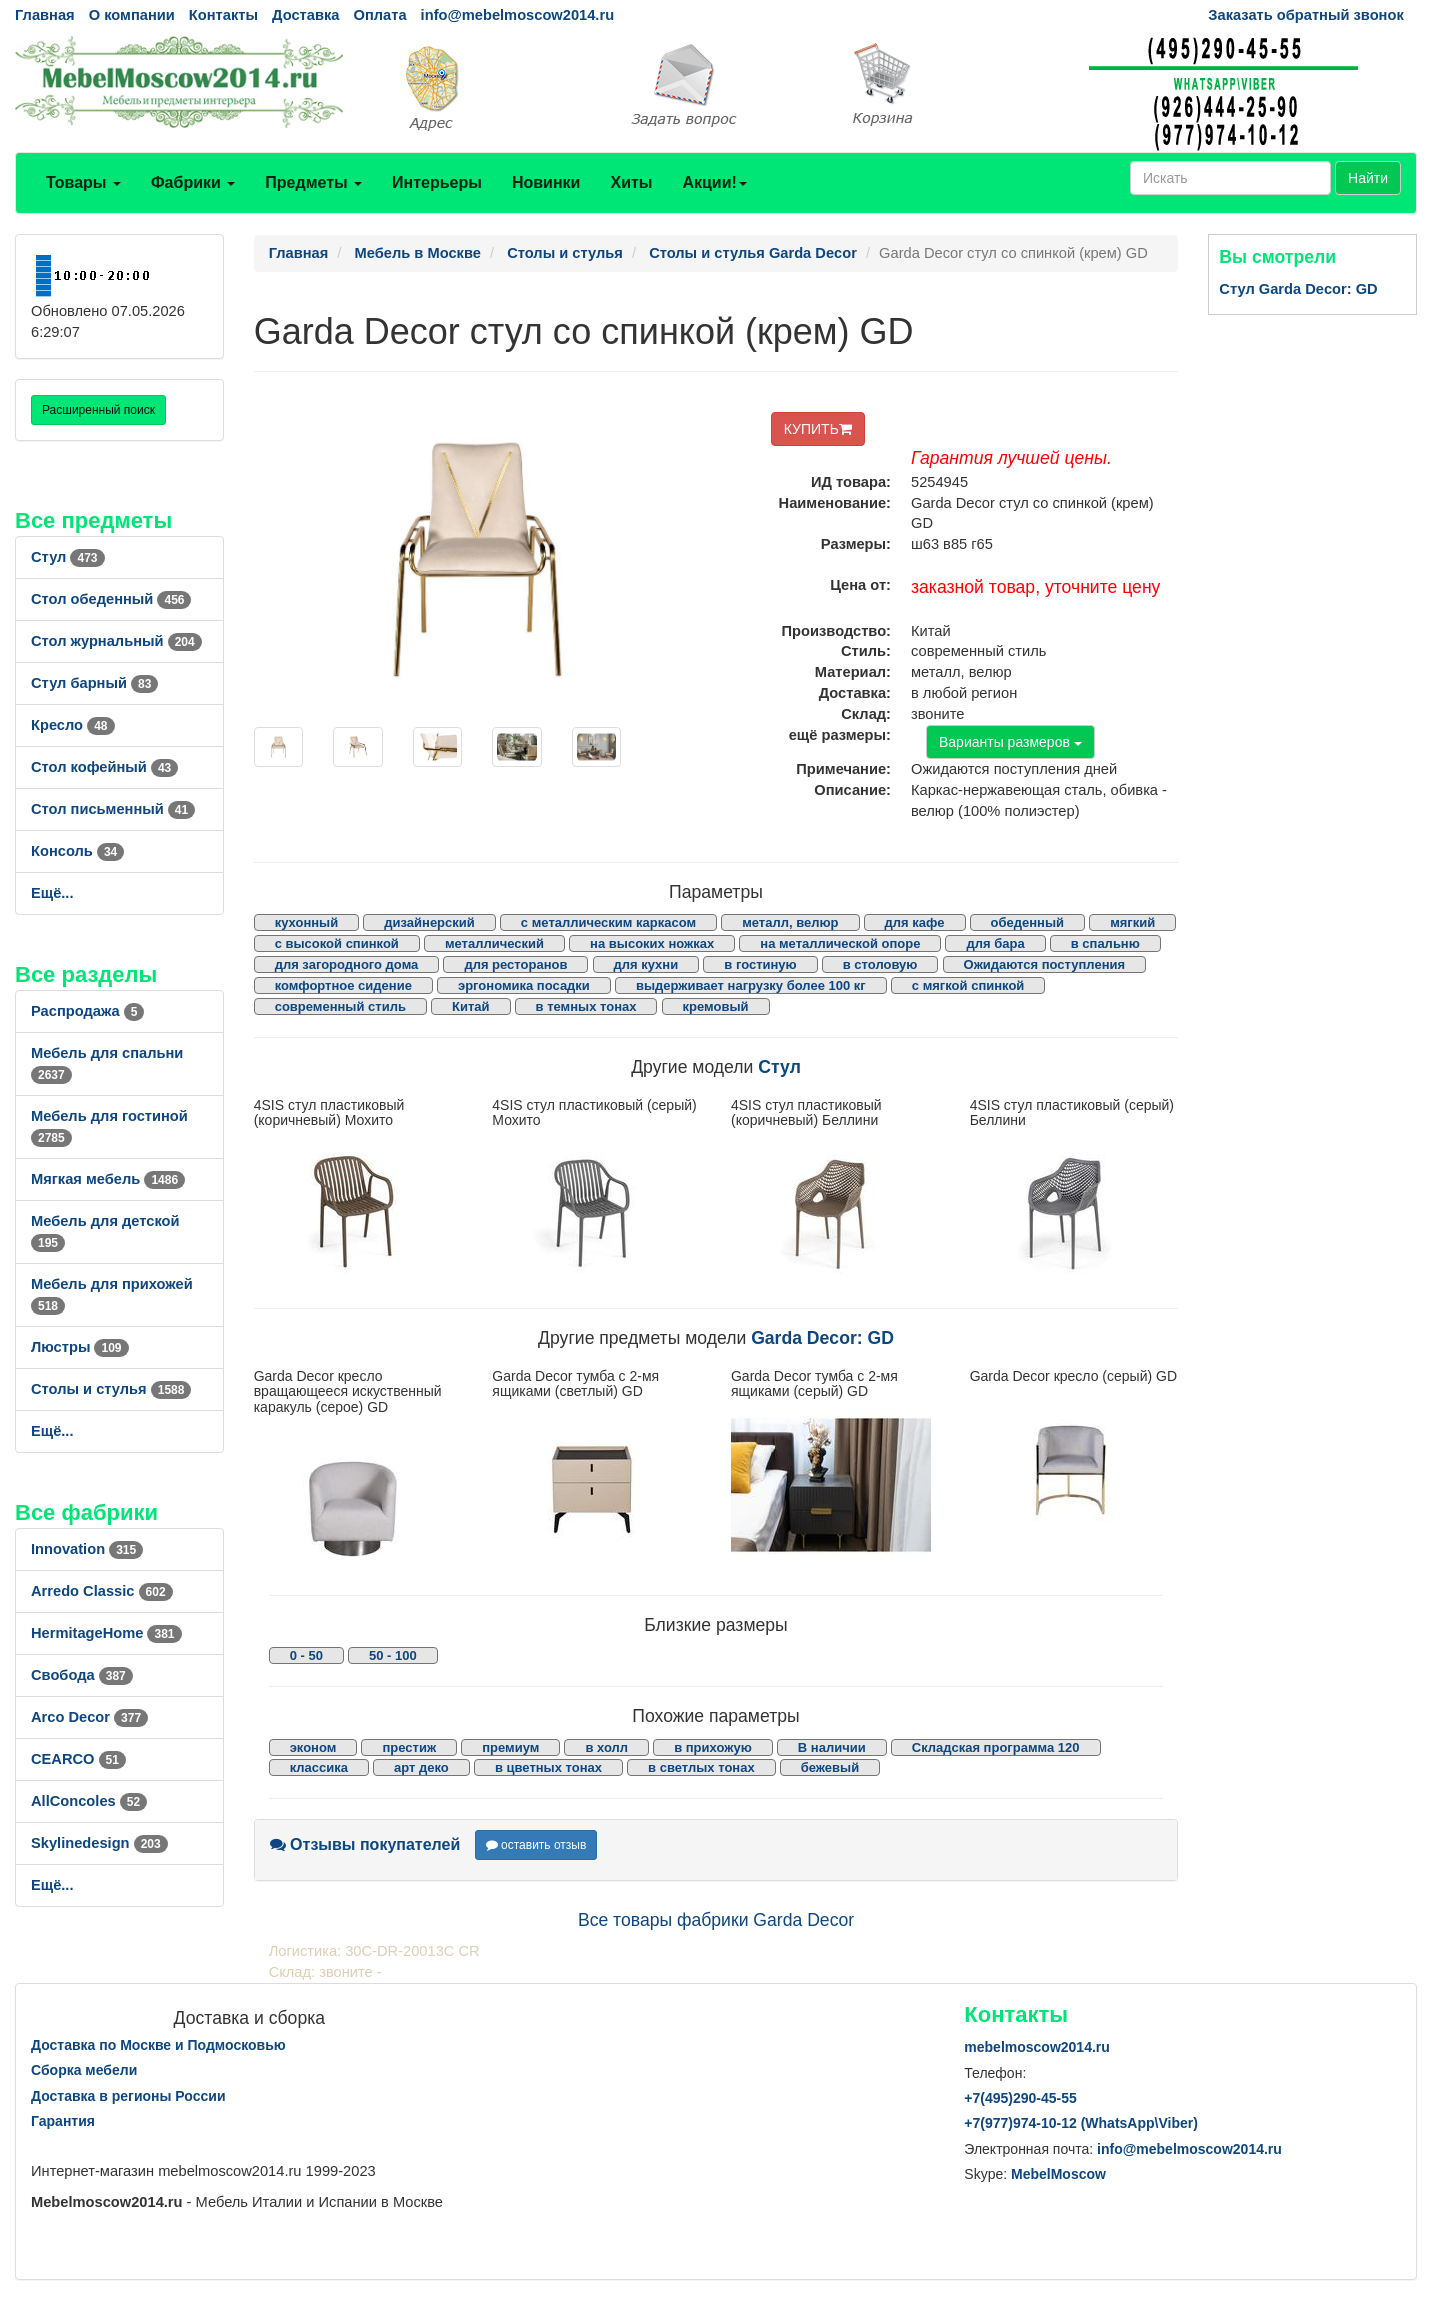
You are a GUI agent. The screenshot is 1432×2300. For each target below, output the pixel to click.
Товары (83, 182)
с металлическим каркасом (608, 922)
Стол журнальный (116, 641)
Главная (45, 15)
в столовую (880, 964)
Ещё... (52, 893)
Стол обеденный (111, 599)
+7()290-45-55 (1020, 2098)
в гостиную (760, 964)
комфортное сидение (343, 985)
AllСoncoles (89, 1801)
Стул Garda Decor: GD (1298, 289)
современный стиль (340, 1006)
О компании (132, 15)
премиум (510, 1747)
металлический (494, 943)
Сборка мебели (84, 2070)
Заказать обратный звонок (1305, 15)
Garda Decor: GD (822, 1338)
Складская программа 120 (996, 1747)
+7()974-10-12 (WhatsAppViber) (1081, 2123)
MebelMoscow (1058, 2174)
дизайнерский (429, 922)
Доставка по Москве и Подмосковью (158, 2045)
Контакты (223, 15)
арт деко (421, 1767)
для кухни (646, 964)
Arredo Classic (102, 1591)
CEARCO (78, 1759)
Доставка (305, 15)
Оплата (379, 15)
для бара (995, 943)
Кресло (73, 725)
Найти (1368, 178)
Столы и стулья (111, 1389)
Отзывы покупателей (365, 1844)
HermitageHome (106, 1633)
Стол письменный (113, 809)
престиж (409, 1747)
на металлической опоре (840, 943)
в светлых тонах (701, 1767)
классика (319, 1767)
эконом (313, 1747)
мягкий (1132, 922)
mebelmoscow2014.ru (1037, 2047)
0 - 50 (306, 1655)
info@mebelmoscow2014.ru (517, 15)
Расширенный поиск (98, 410)
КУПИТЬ (818, 429)
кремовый (716, 1006)
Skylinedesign (99, 1843)
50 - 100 (393, 1655)
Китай (471, 1006)
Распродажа (87, 1011)
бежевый (830, 1767)
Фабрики (193, 182)
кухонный (307, 922)
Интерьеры (437, 182)
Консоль (77, 851)
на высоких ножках (652, 943)
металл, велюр (790, 922)
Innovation (87, 1549)
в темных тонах (586, 1006)
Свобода (82, 1675)
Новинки (546, 182)
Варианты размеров (1010, 742)
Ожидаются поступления (1045, 964)
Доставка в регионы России (128, 2096)
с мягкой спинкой (968, 985)
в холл (606, 1747)
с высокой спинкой (337, 943)
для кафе (915, 922)
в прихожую (713, 1747)
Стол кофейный (104, 767)
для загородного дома (347, 964)
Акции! (714, 182)
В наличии (832, 1747)
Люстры (80, 1347)
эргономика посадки (524, 985)
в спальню (1105, 943)
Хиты (631, 182)
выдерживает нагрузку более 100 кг (751, 985)
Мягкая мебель (108, 1179)
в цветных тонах (548, 1767)
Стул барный (94, 683)
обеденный (1027, 922)
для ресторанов (515, 964)
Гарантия (63, 2121)
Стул (68, 557)
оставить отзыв (536, 1845)
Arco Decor (89, 1717)
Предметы (313, 182)
